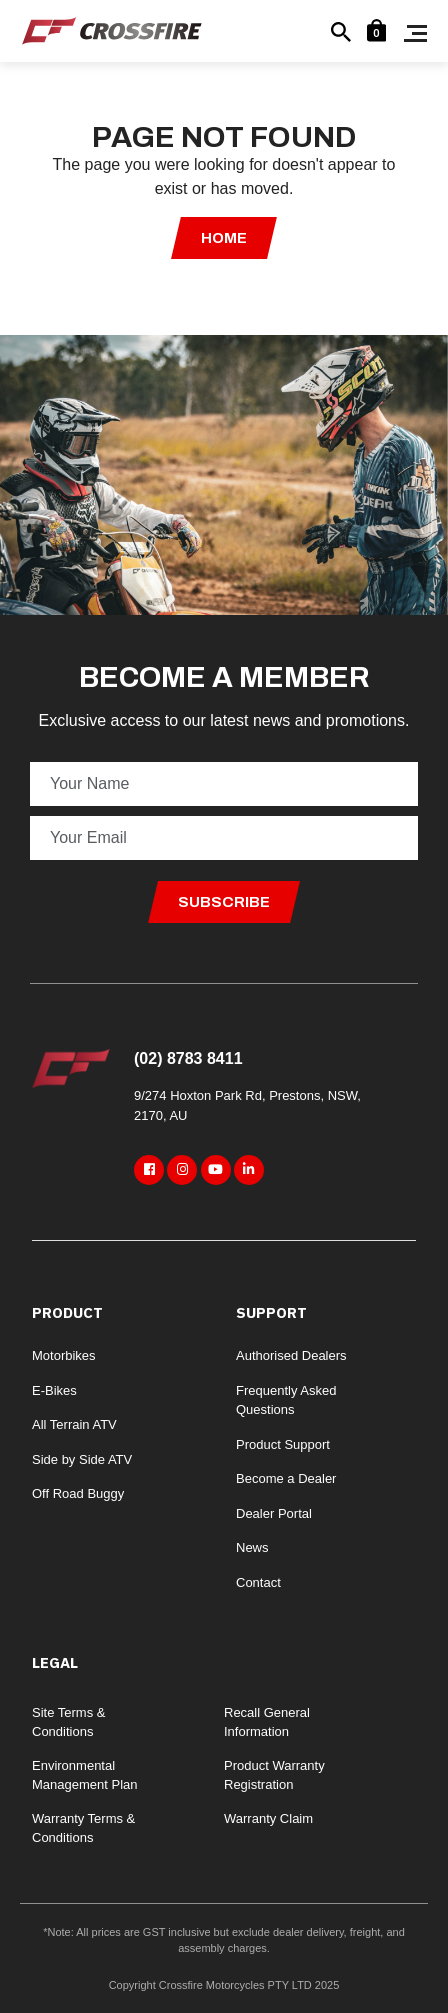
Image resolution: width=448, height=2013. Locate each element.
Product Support (283, 1444)
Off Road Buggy (78, 1493)
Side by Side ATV (82, 1459)
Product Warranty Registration (274, 1775)
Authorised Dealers (291, 1355)
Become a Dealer (286, 1478)
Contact (258, 1582)
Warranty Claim (268, 1818)
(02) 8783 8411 (188, 1058)
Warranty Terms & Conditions (83, 1828)
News (252, 1547)
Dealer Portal (274, 1513)
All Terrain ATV (74, 1424)
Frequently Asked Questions (286, 1400)
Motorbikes (64, 1355)
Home (224, 238)
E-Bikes (54, 1390)
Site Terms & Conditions (68, 1722)
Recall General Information (267, 1722)
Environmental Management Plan (85, 1775)
